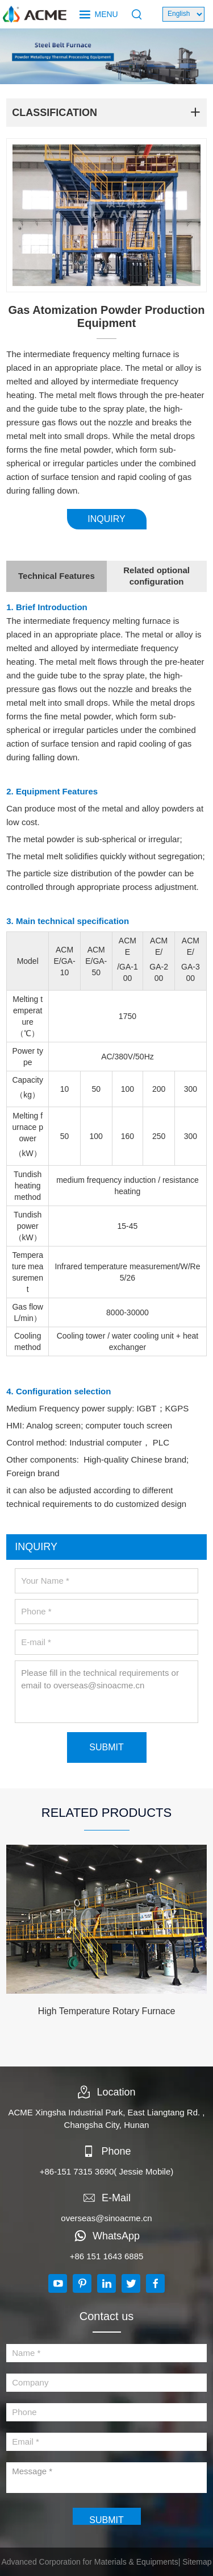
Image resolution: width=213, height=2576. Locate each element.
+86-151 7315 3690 (77, 2171)
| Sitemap (195, 2561)
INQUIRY (106, 519)
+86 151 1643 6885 (107, 2256)
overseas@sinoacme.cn (106, 2218)
